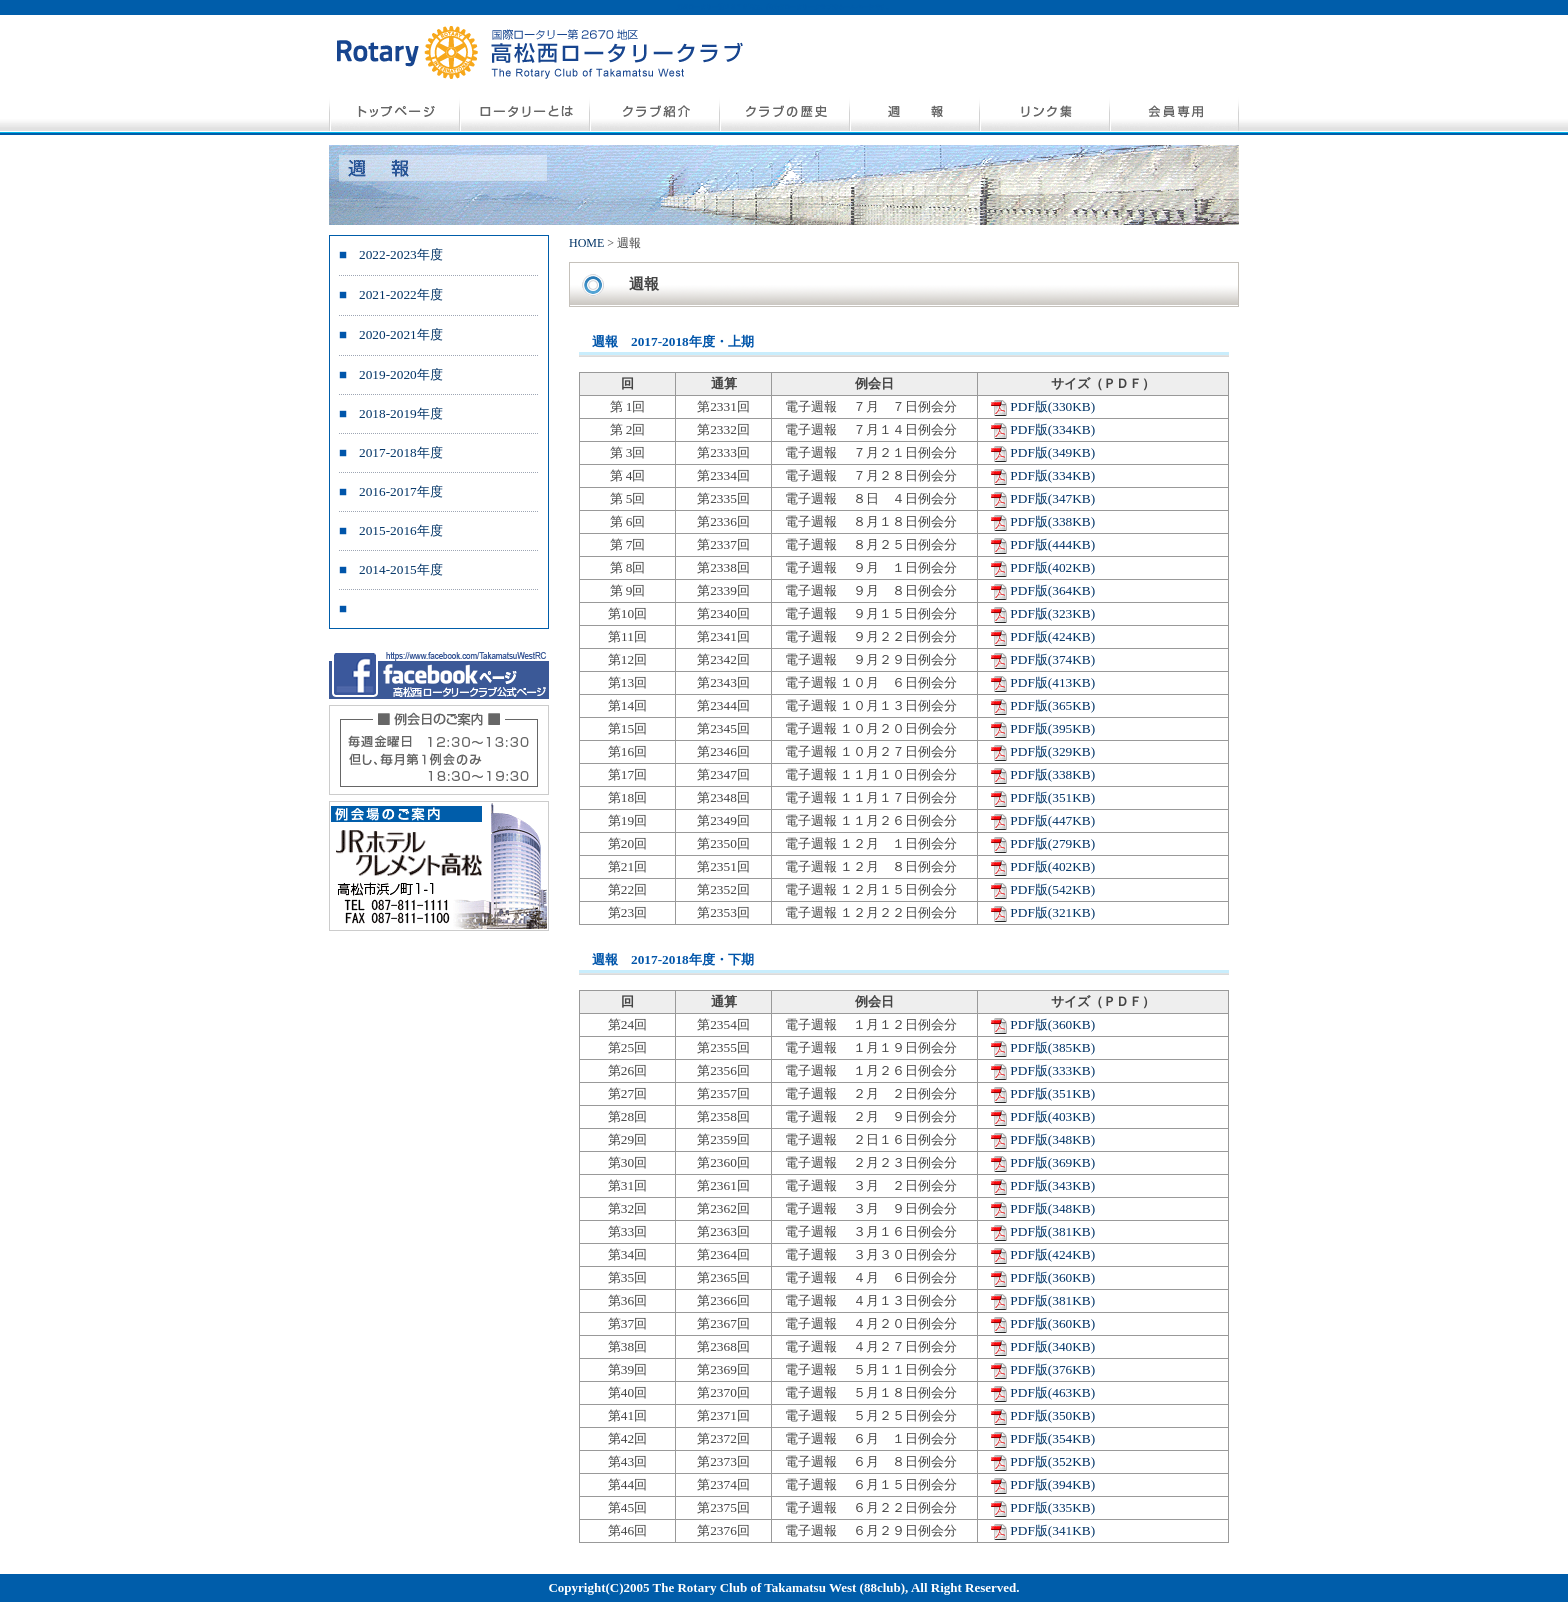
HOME (586, 243)
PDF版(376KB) (1052, 1369)
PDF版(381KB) (1052, 1231)
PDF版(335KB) (1052, 1507)
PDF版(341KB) (1052, 1530)
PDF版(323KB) (1052, 613)
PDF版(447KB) (1052, 820)
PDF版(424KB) (1052, 636)
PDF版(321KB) (1052, 912)
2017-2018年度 (401, 452)
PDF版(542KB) (1052, 889)
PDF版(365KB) (1052, 705)
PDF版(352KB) (1052, 1461)
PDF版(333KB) (1052, 1070)
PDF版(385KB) (1052, 1047)
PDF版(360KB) (1052, 1024)
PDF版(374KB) (1052, 659)
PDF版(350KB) (1052, 1415)
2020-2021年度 (401, 334)
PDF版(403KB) (1052, 1116)
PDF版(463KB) (1052, 1392)
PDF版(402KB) (1052, 567)
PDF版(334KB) (1052, 429)
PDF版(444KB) (1052, 544)
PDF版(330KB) (1052, 406)
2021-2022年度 (401, 294)
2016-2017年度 (401, 491)
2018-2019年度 (401, 413)
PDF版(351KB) (1052, 797)
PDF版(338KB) (1052, 521)
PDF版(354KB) (1052, 1438)
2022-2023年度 (401, 254)
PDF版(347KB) (1052, 498)
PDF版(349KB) (1052, 452)
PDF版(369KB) (1052, 1162)
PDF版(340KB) (1052, 1346)
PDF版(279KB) (1052, 843)
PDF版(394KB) (1052, 1484)
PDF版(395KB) (1052, 728)
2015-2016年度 (401, 530)
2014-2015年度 (401, 569)
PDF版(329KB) (1052, 751)
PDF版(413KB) (1052, 682)
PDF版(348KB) (1052, 1139)
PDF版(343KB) (1052, 1185)
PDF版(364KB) (1052, 590)
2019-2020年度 (401, 374)
